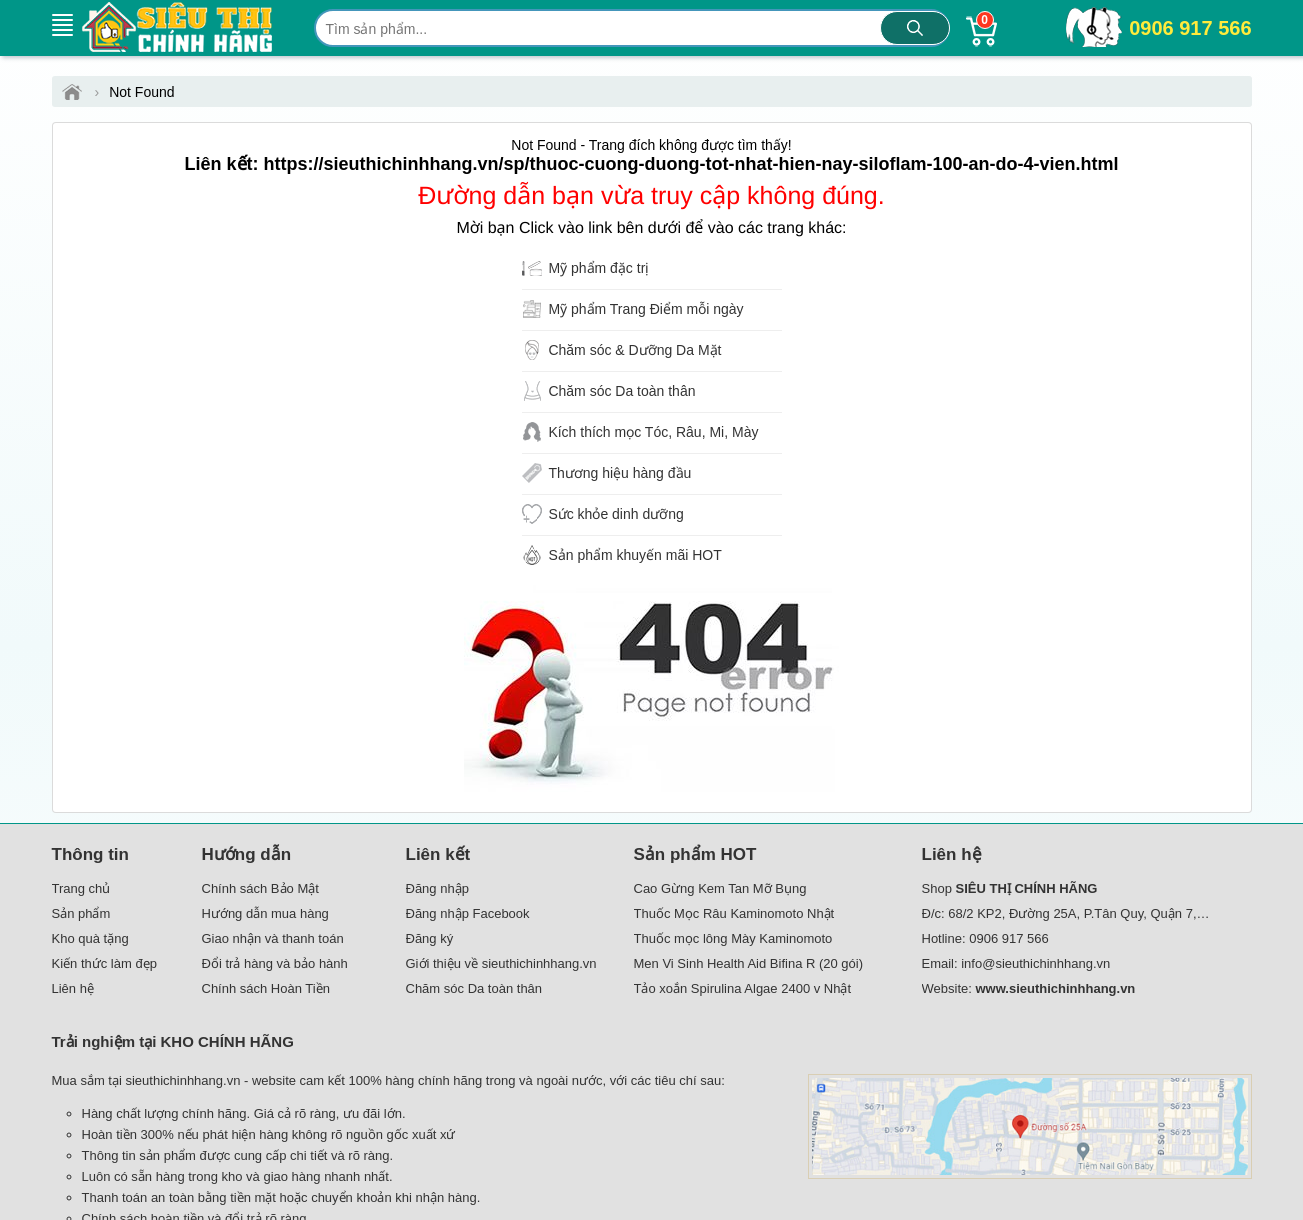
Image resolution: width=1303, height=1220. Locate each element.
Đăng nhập (437, 888)
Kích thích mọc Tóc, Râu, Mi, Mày (653, 432)
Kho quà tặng (90, 938)
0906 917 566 (1190, 28)
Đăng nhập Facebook (468, 913)
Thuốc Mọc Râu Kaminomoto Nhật (734, 913)
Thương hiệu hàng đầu (619, 473)
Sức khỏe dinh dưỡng (615, 514)
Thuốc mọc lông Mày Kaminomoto (733, 938)
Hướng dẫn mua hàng (265, 913)
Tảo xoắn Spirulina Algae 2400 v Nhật (743, 988)
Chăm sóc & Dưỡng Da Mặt (634, 350)
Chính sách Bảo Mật (260, 888)
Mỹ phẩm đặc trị (598, 268)
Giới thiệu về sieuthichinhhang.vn (501, 963)
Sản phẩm (81, 913)
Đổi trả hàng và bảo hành (275, 963)
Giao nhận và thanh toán (273, 938)
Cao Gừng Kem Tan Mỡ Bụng (720, 888)
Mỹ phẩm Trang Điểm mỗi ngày (645, 309)
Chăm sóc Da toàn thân (621, 391)
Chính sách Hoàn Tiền (266, 988)
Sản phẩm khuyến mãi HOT (634, 555)
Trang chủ (81, 888)
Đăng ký (430, 938)
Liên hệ (73, 988)
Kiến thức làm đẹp (104, 963)
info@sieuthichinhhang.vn (1035, 963)
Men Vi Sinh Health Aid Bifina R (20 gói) (749, 963)
